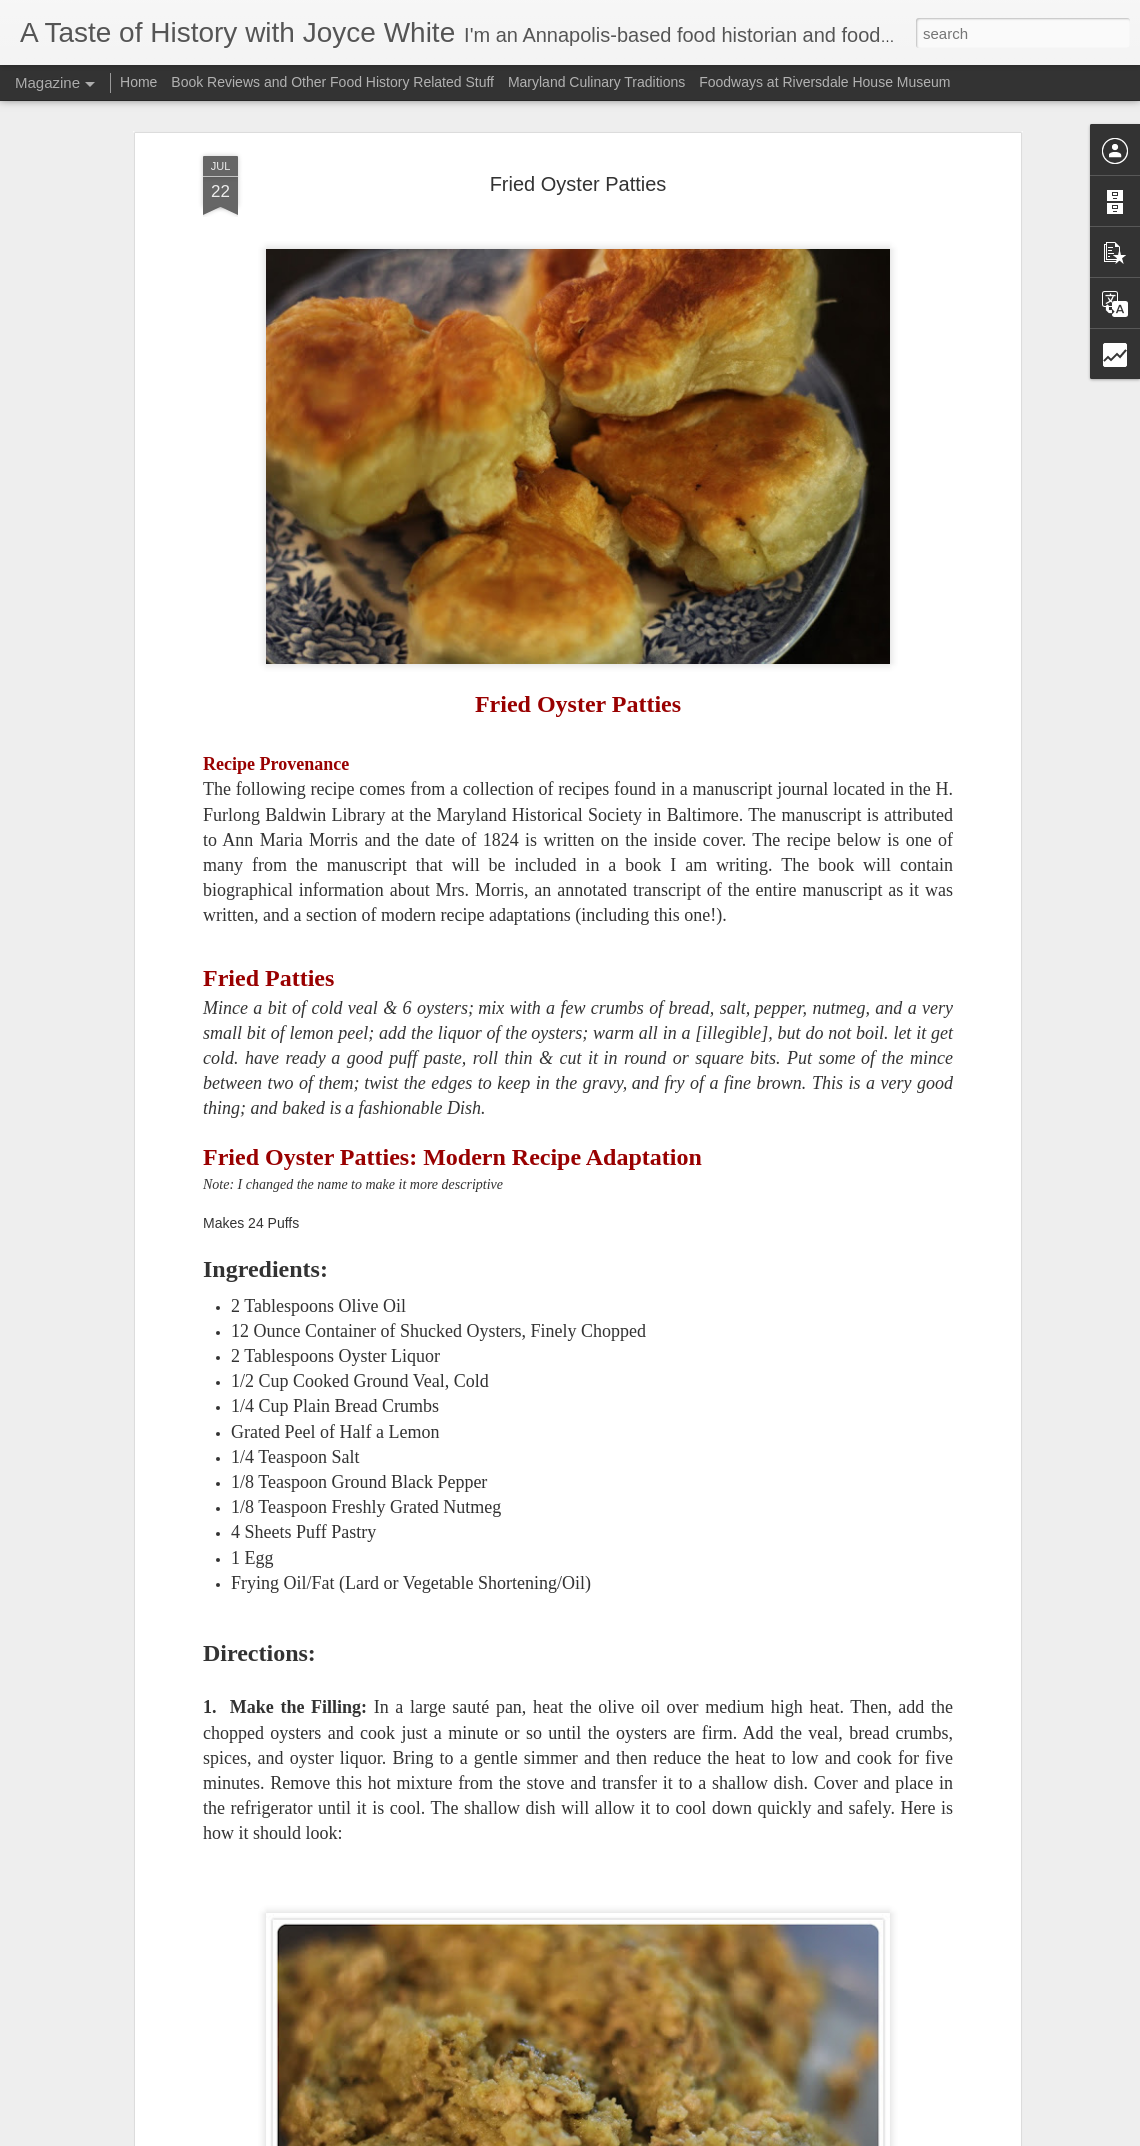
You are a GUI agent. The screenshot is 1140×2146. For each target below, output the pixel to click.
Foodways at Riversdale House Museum (824, 82)
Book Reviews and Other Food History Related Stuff (332, 82)
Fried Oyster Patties (578, 184)
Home (138, 82)
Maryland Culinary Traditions (596, 82)
